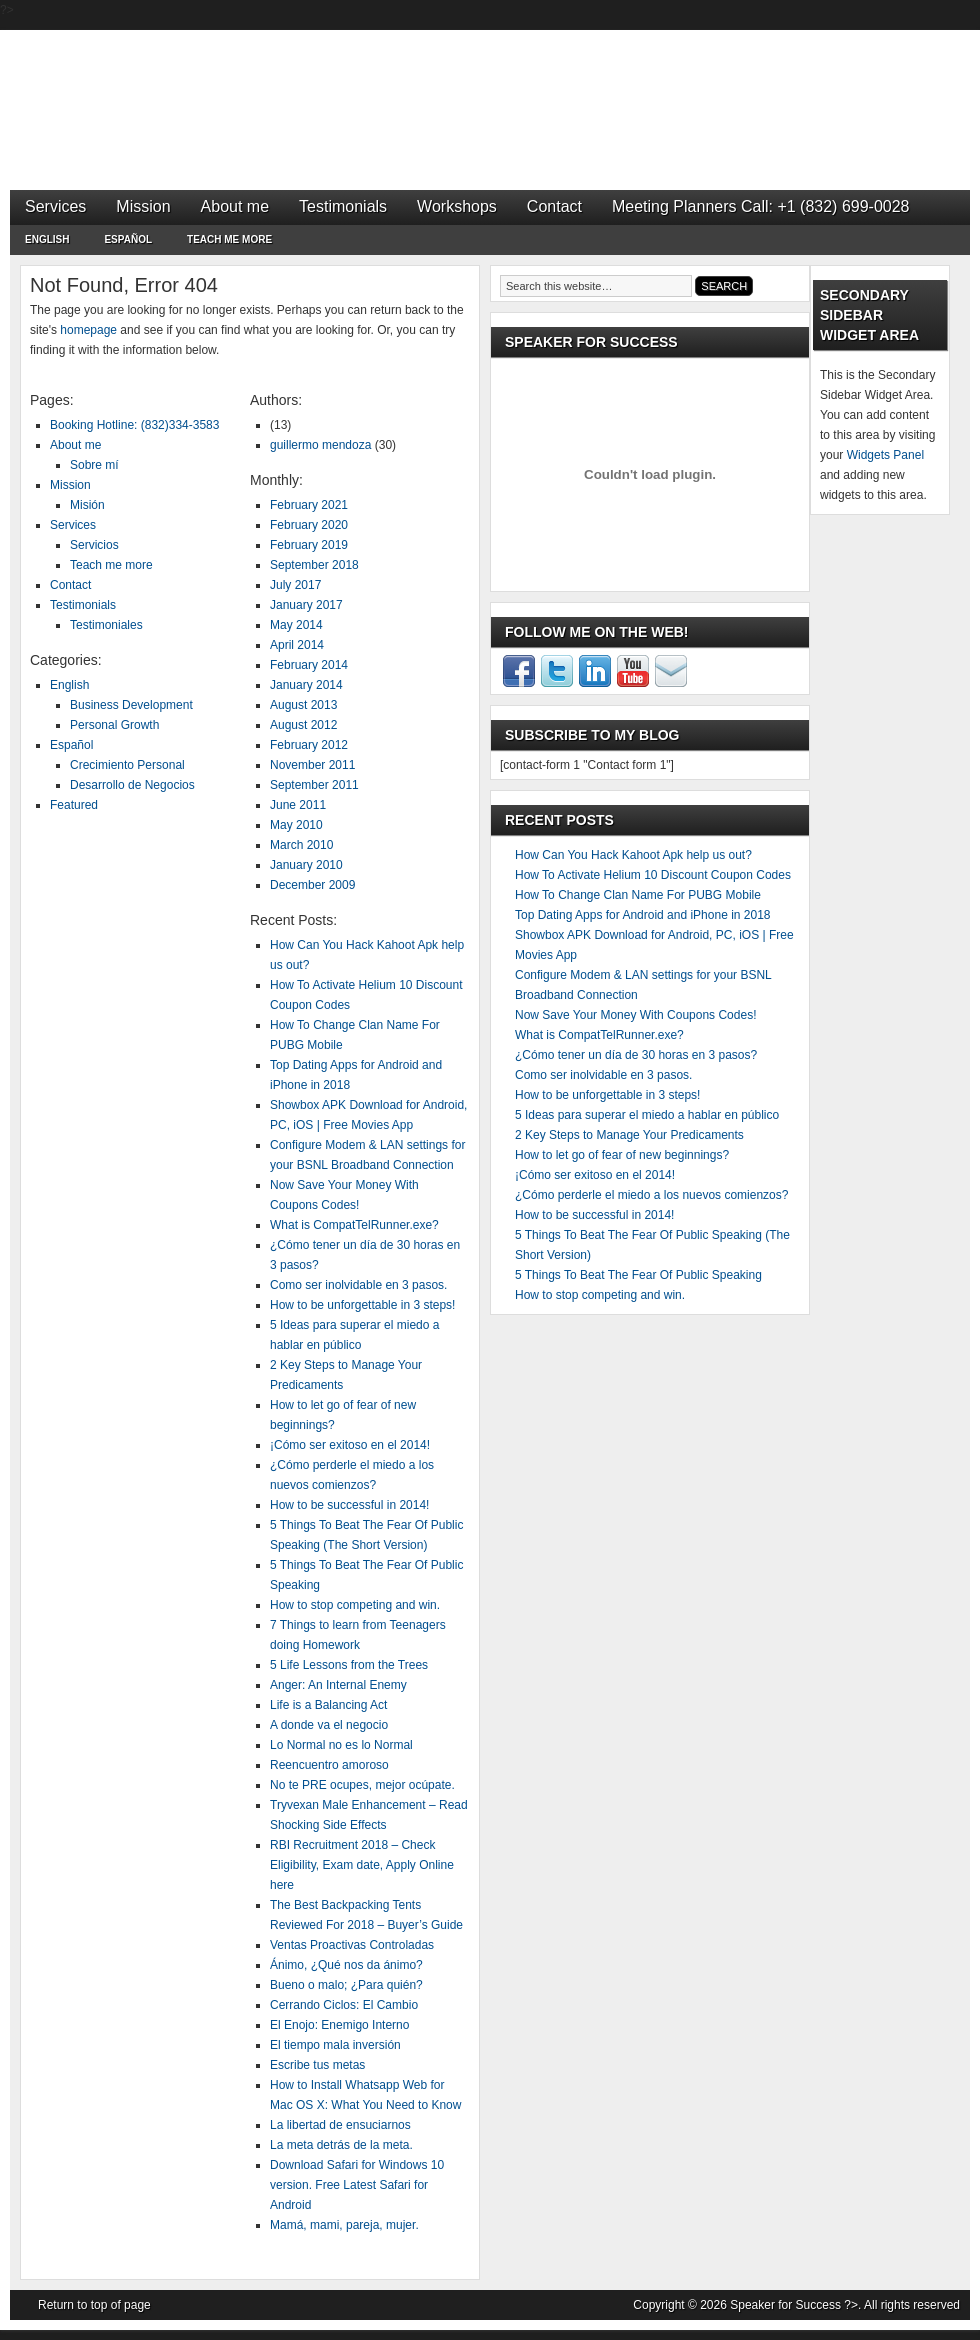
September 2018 (314, 565)
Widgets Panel (885, 455)
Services (55, 206)
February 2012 (309, 745)
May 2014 (296, 625)
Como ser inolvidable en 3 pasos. (358, 1285)
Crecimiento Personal (127, 765)
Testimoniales (106, 625)
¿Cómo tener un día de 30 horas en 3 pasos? (636, 1055)
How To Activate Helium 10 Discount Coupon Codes (653, 875)
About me (235, 206)
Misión (87, 505)
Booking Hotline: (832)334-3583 (134, 425)
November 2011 (312, 765)
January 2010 (306, 865)
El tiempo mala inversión (335, 2045)
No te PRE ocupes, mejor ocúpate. (362, 1785)
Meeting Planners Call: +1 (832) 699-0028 (761, 206)
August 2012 (303, 725)
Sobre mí (94, 465)
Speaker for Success (490, 90)
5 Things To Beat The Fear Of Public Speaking (638, 1275)
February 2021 (309, 505)
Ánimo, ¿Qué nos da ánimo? (346, 1965)
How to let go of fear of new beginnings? (622, 1155)
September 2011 (314, 785)
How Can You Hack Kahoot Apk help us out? (633, 855)
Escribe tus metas (317, 2065)
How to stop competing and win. (355, 1605)
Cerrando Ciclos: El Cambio (344, 2005)
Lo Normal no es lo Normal (341, 1745)
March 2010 (301, 845)
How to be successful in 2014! (349, 1505)
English (47, 242)
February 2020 (309, 525)
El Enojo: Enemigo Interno (339, 2025)
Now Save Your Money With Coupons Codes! (635, 1015)
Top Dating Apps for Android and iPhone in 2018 (643, 915)
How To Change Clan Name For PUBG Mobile (638, 895)
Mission (143, 206)
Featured (74, 805)
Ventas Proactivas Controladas (352, 1945)
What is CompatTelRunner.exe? (354, 1225)
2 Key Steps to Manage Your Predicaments (629, 1135)
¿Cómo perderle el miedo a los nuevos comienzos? (651, 1195)
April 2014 (297, 645)
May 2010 (296, 825)
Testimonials (343, 206)
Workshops (457, 206)
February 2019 (309, 545)
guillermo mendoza (320, 445)
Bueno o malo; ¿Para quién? (346, 1985)
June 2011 (298, 805)
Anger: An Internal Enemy (338, 1685)
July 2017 (295, 585)
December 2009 (312, 885)
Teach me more (229, 239)
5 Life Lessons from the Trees (349, 1665)
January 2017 (306, 605)
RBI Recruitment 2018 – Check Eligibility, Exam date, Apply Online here (362, 1865)
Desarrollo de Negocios (132, 785)
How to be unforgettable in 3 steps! (362, 1305)
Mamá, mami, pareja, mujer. (344, 2225)
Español (128, 242)
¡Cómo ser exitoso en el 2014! (350, 1445)
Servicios (94, 545)
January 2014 (306, 685)
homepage (88, 330)
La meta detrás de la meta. (341, 2145)
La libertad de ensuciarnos (340, 2125)
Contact (554, 206)
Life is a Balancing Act (328, 1705)
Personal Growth (114, 725)
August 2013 (303, 705)
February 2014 (309, 665)
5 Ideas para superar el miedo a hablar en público (647, 1115)
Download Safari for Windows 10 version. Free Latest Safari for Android (357, 2185)
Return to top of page (94, 2305)
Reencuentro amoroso (329, 1765)
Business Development (131, 705)
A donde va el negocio (329, 1725)
